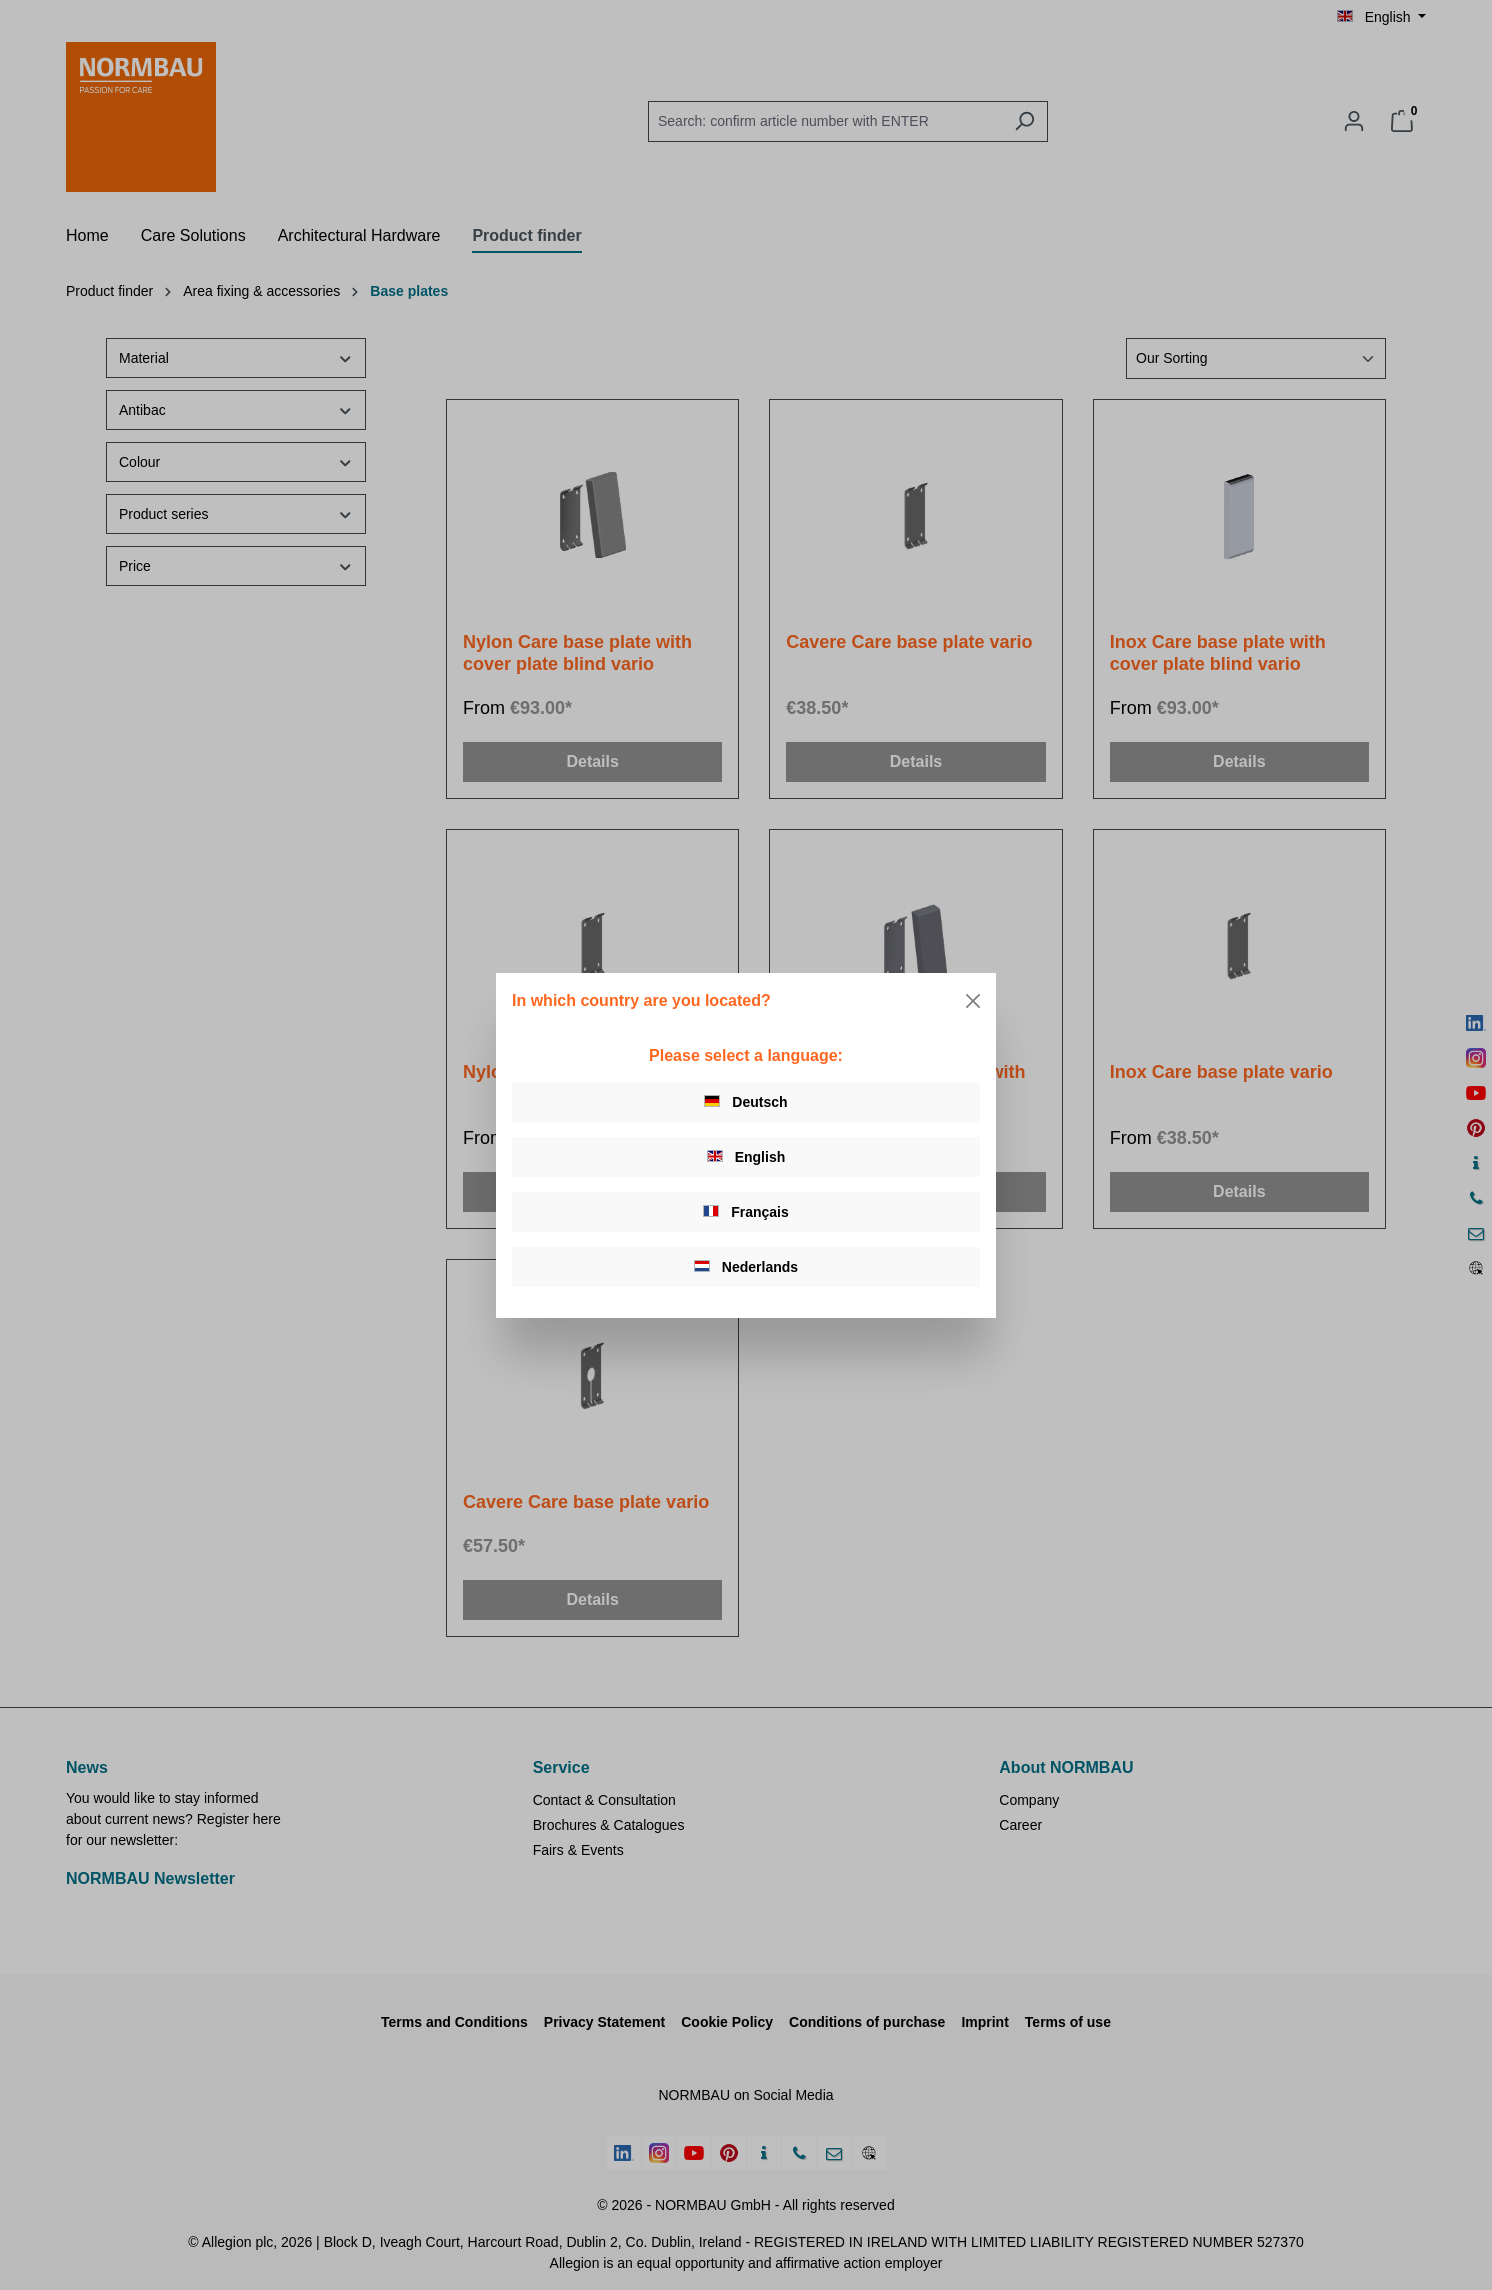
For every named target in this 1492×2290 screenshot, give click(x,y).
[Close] (973, 1001)
